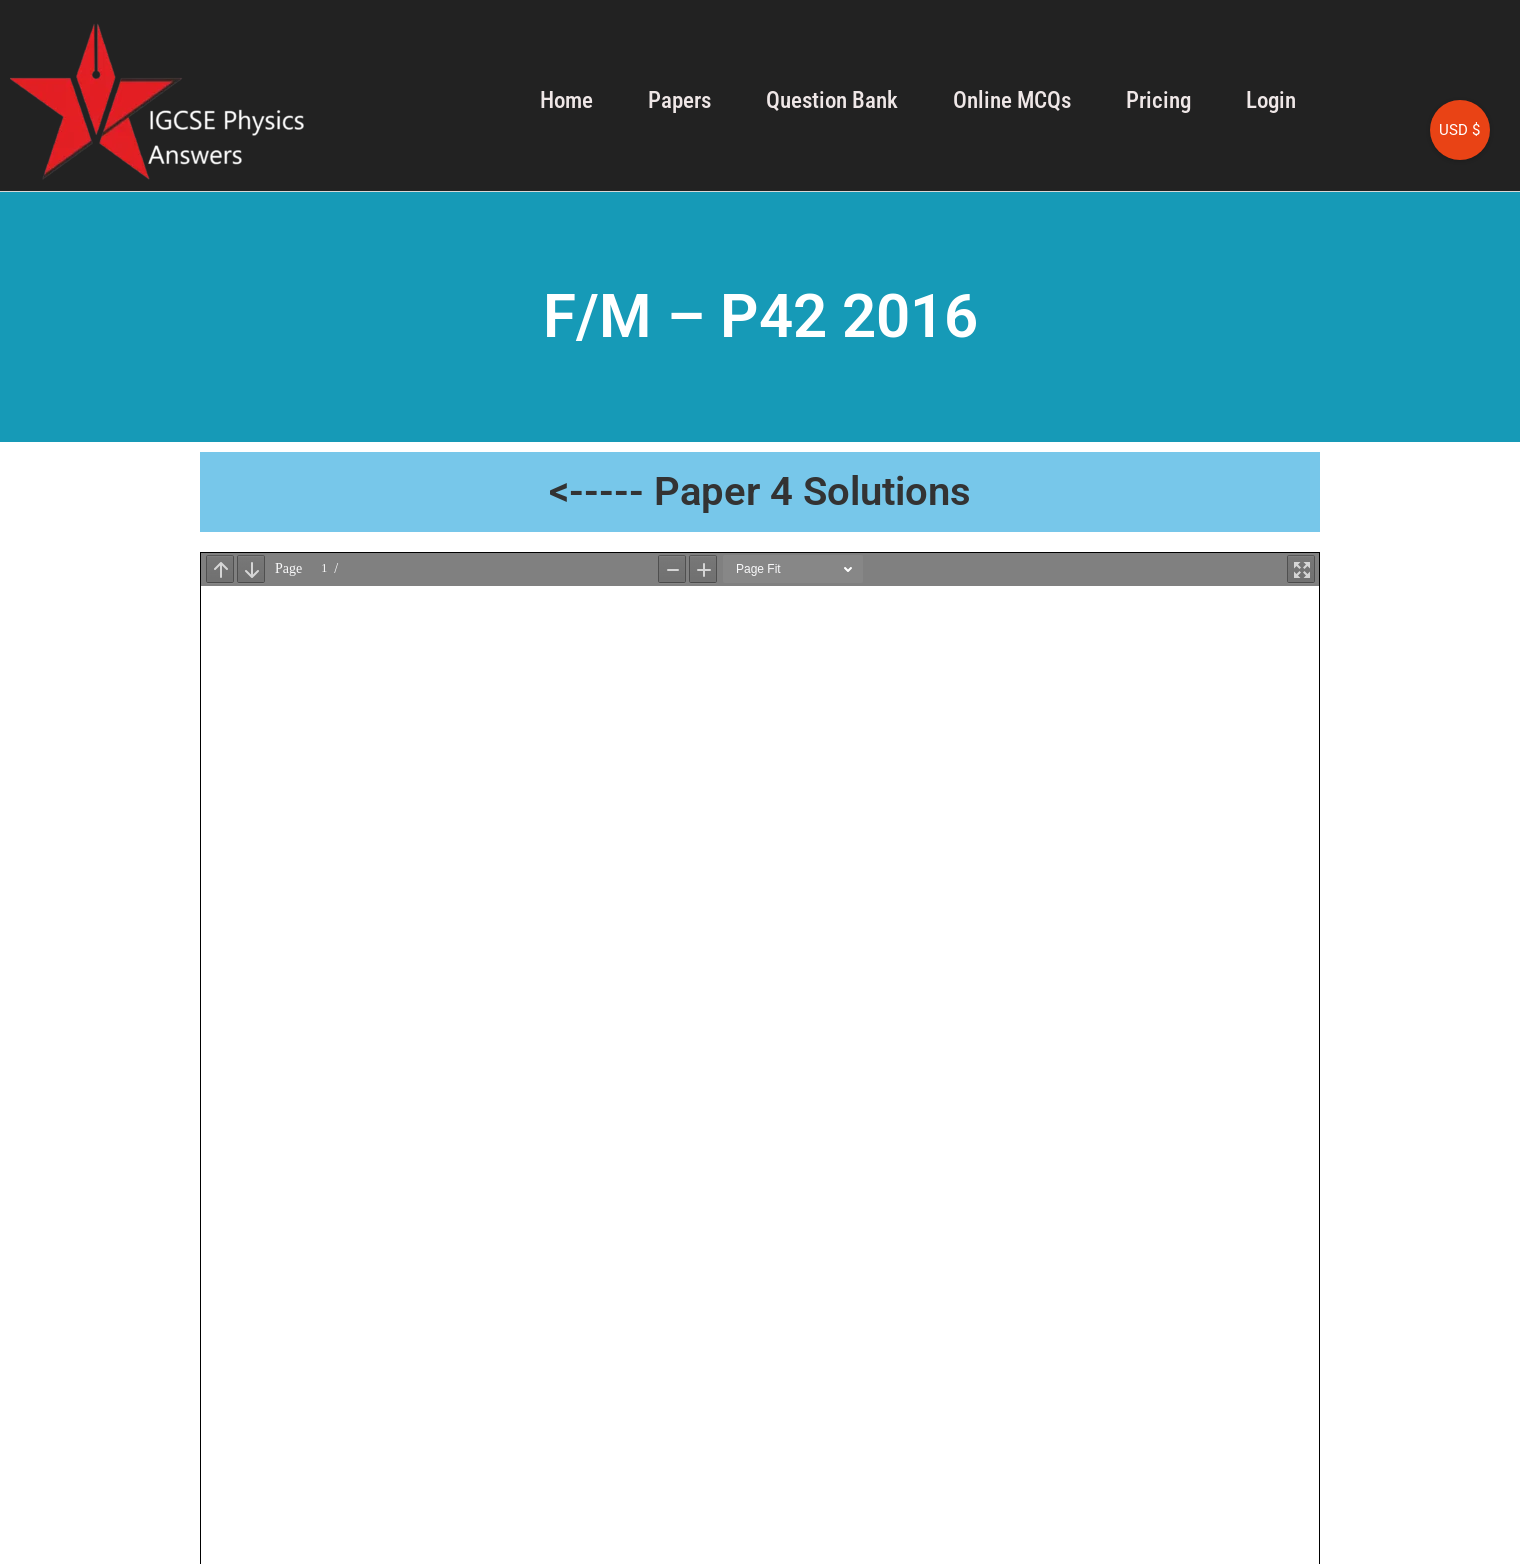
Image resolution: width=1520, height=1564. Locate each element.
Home (566, 100)
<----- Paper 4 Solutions (760, 491)
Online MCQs (1012, 100)
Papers (679, 100)
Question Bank (832, 100)
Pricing (1158, 100)
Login (1271, 100)
